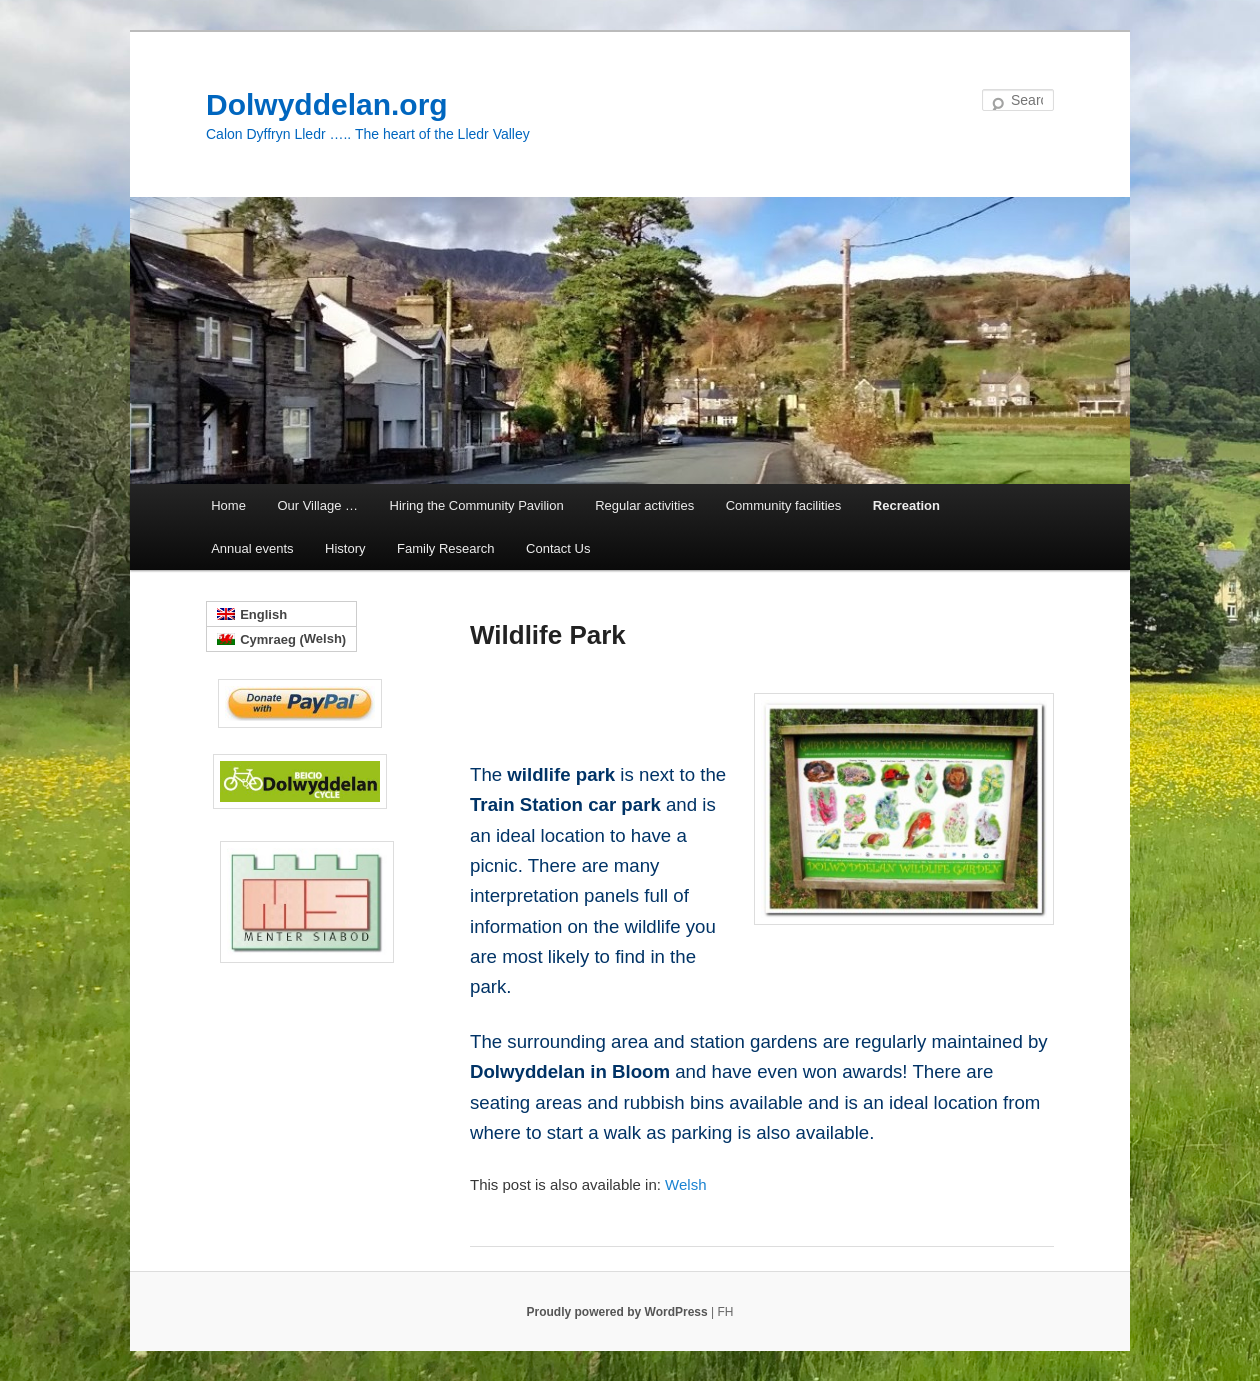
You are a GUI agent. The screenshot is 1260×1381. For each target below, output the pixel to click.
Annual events (252, 548)
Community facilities (784, 505)
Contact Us (558, 548)
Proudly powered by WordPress (619, 1312)
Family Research (446, 548)
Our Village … (317, 505)
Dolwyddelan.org (327, 104)
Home (228, 505)
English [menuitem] (263, 614)
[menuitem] (685, 1184)
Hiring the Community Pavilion (477, 505)
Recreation (906, 505)
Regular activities (644, 505)
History (345, 548)
